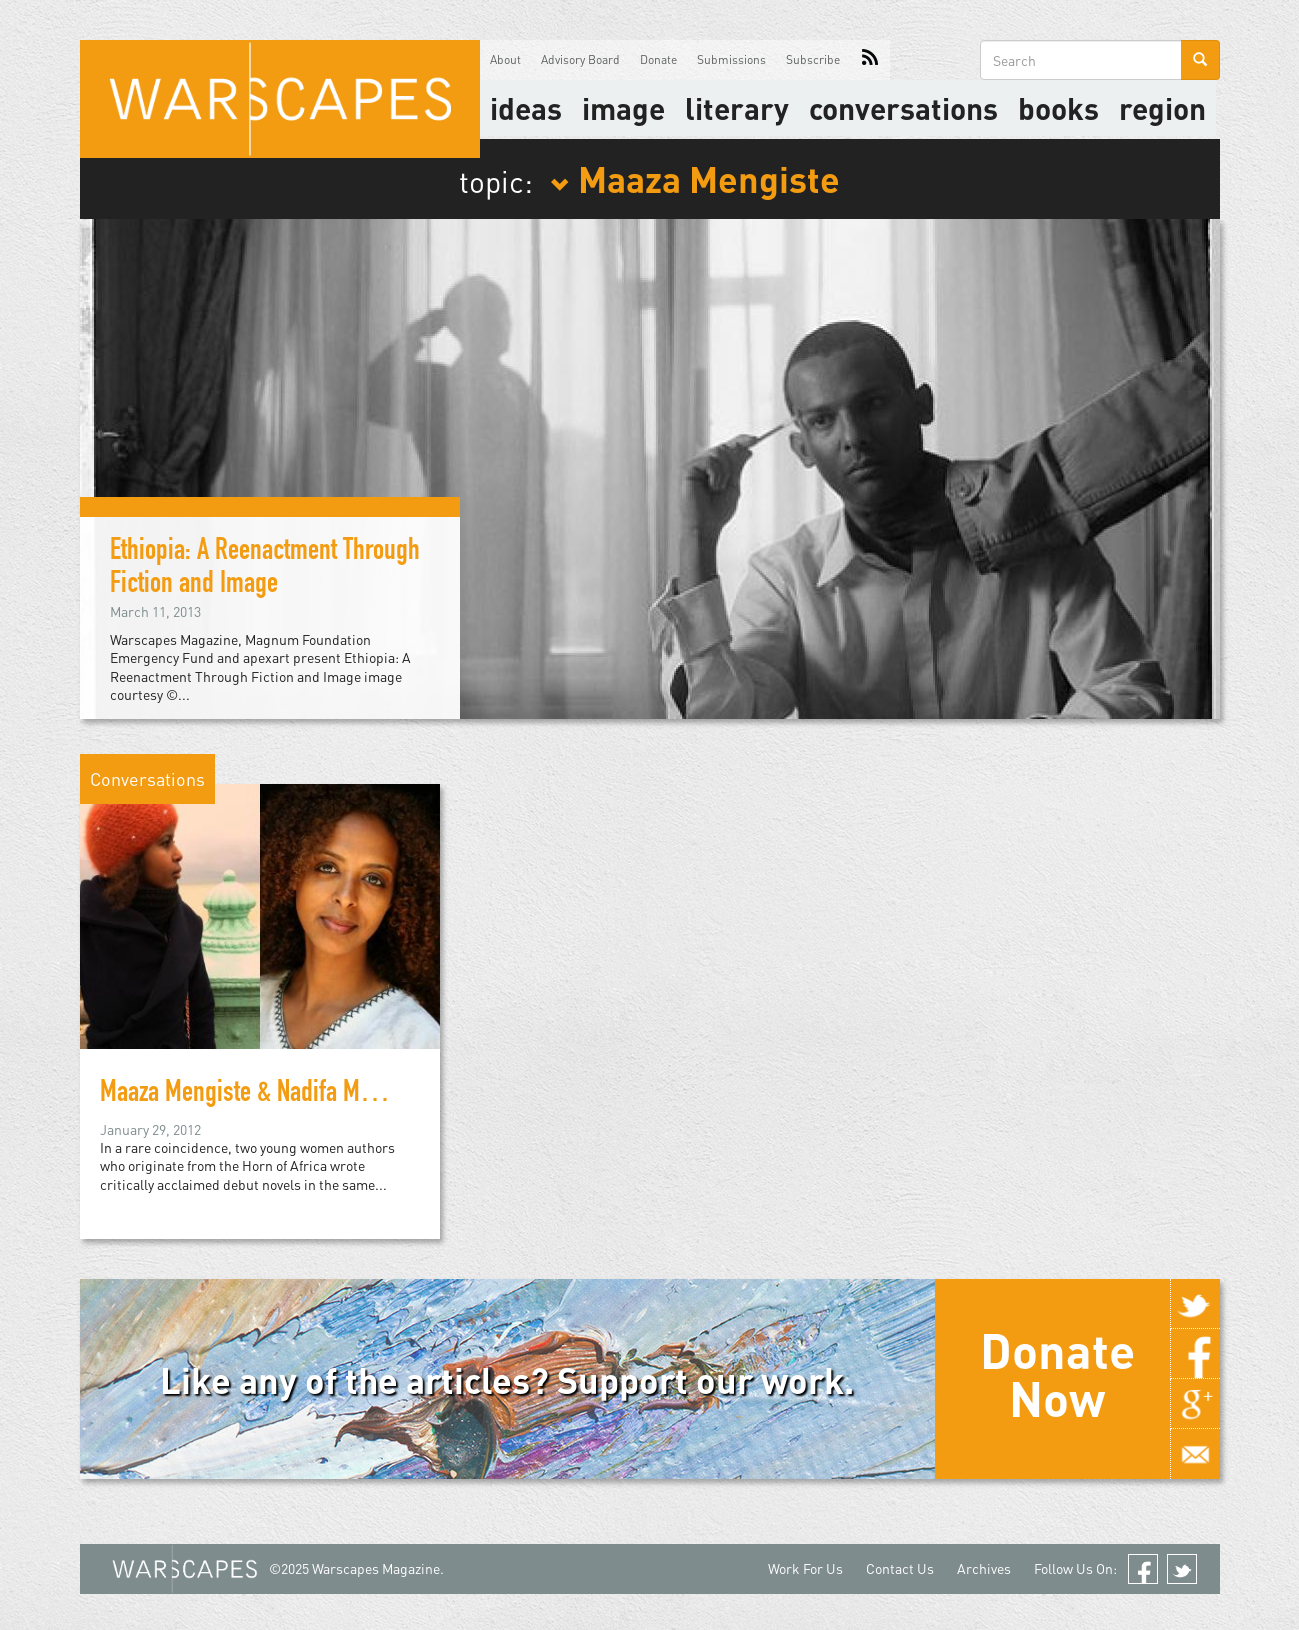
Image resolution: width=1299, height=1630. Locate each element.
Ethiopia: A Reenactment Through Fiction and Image (265, 569)
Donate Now (1057, 1374)
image (623, 108)
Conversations (903, 108)
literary (737, 108)
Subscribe (813, 59)
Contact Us (900, 1568)
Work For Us (805, 1568)
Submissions (731, 59)
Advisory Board (580, 59)
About (505, 59)
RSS (870, 60)
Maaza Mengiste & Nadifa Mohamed (267, 1095)
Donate (658, 59)
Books (1058, 108)
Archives (984, 1568)
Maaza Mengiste (695, 178)
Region (1162, 108)
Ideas (526, 108)
